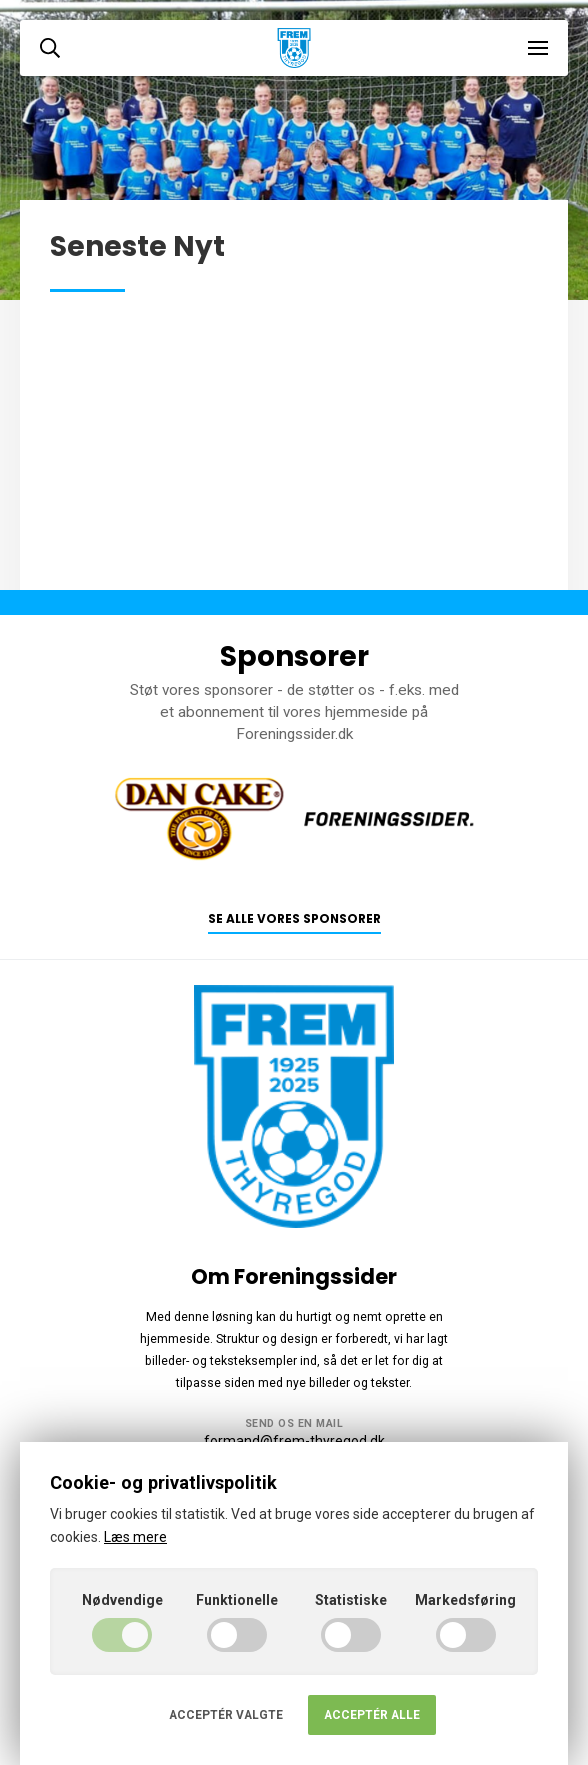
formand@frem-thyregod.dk (294, 1441)
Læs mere (135, 1537)
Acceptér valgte (226, 1715)
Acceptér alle (372, 1715)
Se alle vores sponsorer (294, 919)
